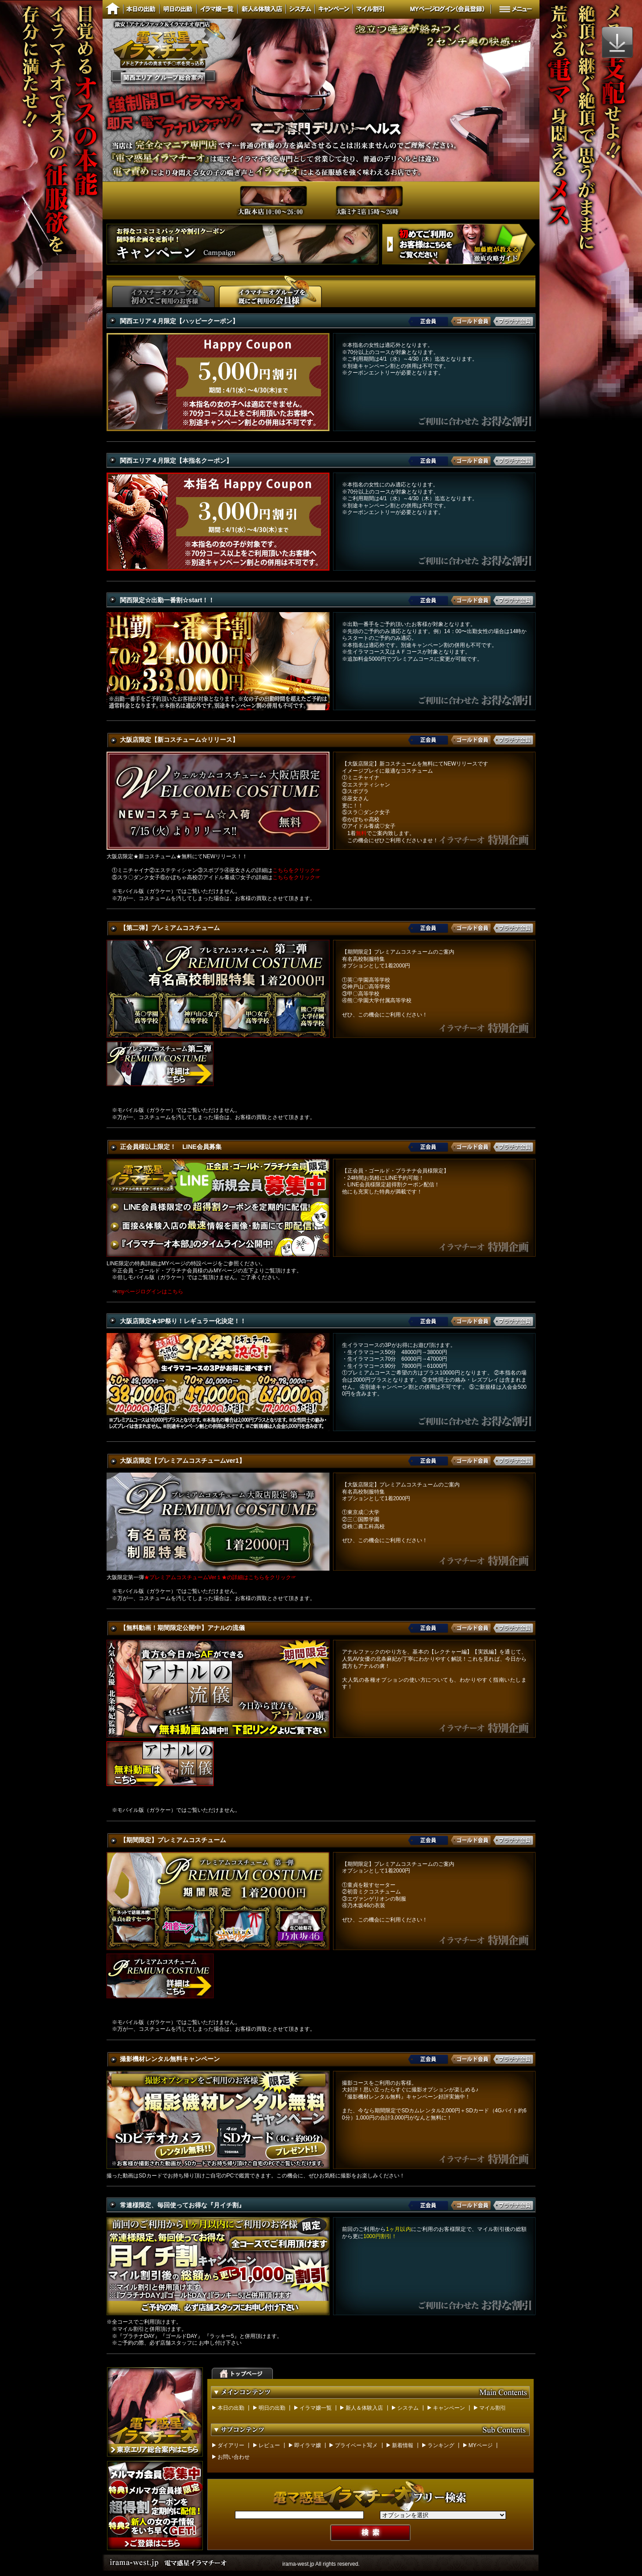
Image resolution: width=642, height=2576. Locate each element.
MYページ (481, 2445)
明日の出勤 (272, 2408)
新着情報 (402, 2445)
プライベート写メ (356, 2445)
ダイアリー (231, 2445)
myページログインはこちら (150, 1291)
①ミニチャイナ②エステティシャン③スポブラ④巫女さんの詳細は (216, 870)
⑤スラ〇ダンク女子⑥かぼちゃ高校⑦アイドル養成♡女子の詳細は (216, 877)
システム (408, 2408)
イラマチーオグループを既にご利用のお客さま (270, 290)
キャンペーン (449, 2408)
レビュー (269, 2445)
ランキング (441, 2445)
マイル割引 (492, 2408)
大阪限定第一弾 (201, 1577)
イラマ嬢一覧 (316, 2408)
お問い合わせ (234, 2457)
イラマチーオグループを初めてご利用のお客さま (163, 290)
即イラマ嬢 (307, 2445)
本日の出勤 (231, 2408)
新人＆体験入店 (364, 2408)
